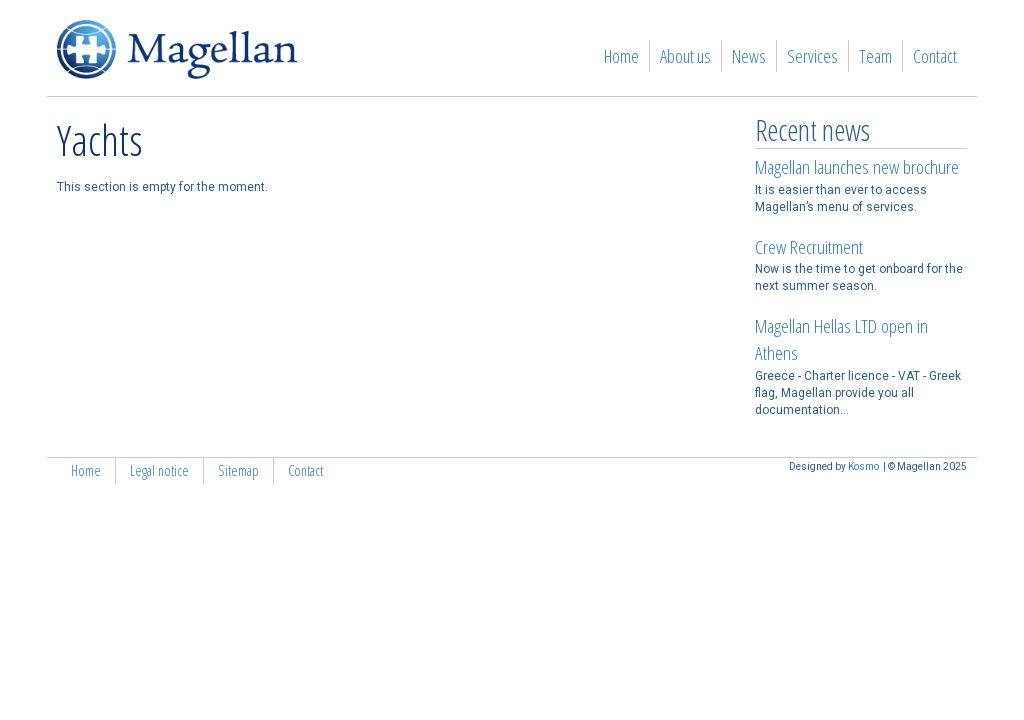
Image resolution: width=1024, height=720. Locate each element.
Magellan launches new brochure (857, 167)
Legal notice (159, 470)
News (749, 56)
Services (812, 56)
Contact (935, 56)
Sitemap (238, 470)
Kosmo (863, 466)
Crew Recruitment (809, 247)
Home (621, 56)
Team (875, 56)
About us (685, 56)
